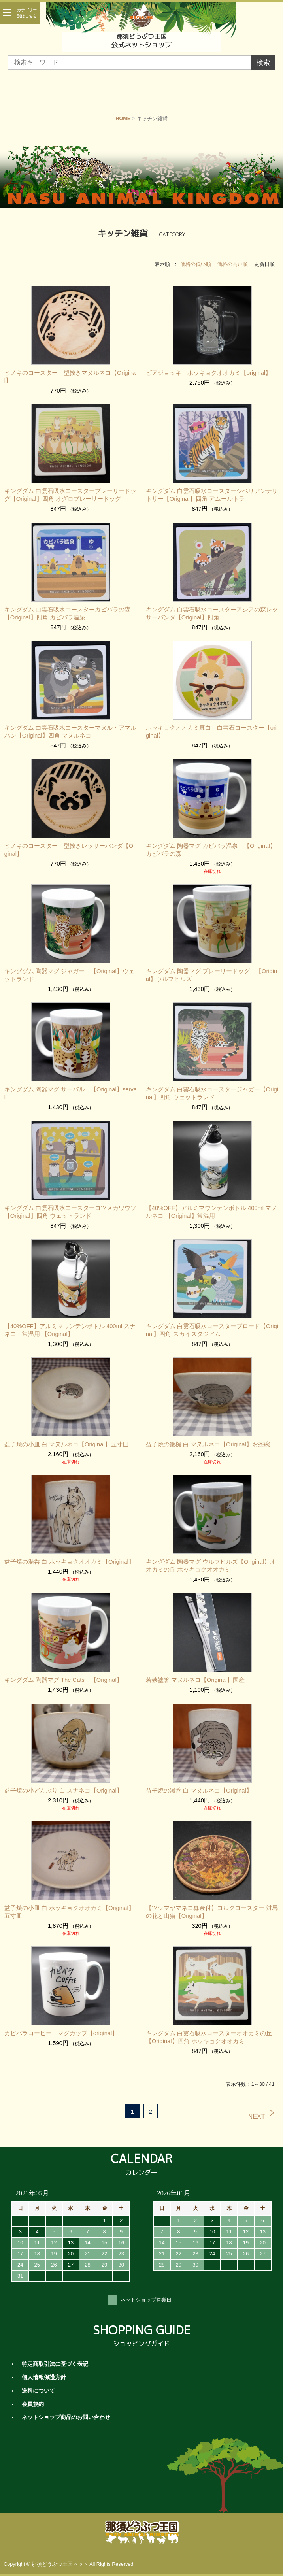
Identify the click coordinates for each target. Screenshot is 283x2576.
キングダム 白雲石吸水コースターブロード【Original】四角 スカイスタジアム (212, 1330)
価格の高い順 (232, 264)
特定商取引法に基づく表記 (55, 2364)
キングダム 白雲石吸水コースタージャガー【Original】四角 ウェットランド (212, 1093)
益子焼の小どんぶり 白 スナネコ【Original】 (63, 1790)
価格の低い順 (195, 264)
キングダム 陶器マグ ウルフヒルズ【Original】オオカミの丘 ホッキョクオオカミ (211, 1566)
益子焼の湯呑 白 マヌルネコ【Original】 (199, 1790)
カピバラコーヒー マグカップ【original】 (61, 2033)
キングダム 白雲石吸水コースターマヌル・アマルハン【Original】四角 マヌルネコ (70, 732)
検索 (263, 62)
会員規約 (33, 2404)
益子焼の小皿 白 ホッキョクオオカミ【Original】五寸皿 (69, 1912)
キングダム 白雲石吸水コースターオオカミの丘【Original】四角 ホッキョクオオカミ (209, 2037)
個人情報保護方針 (44, 2377)
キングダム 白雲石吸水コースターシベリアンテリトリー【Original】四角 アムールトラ (212, 495)
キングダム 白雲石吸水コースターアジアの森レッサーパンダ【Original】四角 (212, 613)
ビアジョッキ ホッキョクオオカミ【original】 (209, 373)
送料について (38, 2391)
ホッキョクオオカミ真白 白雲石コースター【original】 (211, 732)
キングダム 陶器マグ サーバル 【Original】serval (70, 1093)
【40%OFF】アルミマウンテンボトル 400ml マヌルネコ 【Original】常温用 (211, 1212)
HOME (122, 118)
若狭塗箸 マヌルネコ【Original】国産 (195, 1680)
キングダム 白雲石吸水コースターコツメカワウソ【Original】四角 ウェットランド (70, 1212)
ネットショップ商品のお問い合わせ (66, 2417)
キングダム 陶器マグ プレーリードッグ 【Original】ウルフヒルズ (211, 975)
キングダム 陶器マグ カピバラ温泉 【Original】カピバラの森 (211, 850)
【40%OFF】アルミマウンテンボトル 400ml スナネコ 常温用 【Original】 (70, 1330)
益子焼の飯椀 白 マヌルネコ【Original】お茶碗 (208, 1444)
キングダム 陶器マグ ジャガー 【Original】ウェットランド (69, 975)
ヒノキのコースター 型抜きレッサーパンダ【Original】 (70, 850)
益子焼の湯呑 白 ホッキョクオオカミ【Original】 (69, 1562)
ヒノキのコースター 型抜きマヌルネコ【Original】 (70, 377)
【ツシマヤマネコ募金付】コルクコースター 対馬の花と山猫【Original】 (212, 1912)
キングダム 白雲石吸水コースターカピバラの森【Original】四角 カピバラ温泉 (67, 613)
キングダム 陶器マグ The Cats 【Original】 (63, 1680)
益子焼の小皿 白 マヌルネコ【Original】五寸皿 (66, 1444)
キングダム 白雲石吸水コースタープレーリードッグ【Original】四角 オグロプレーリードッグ (70, 495)
